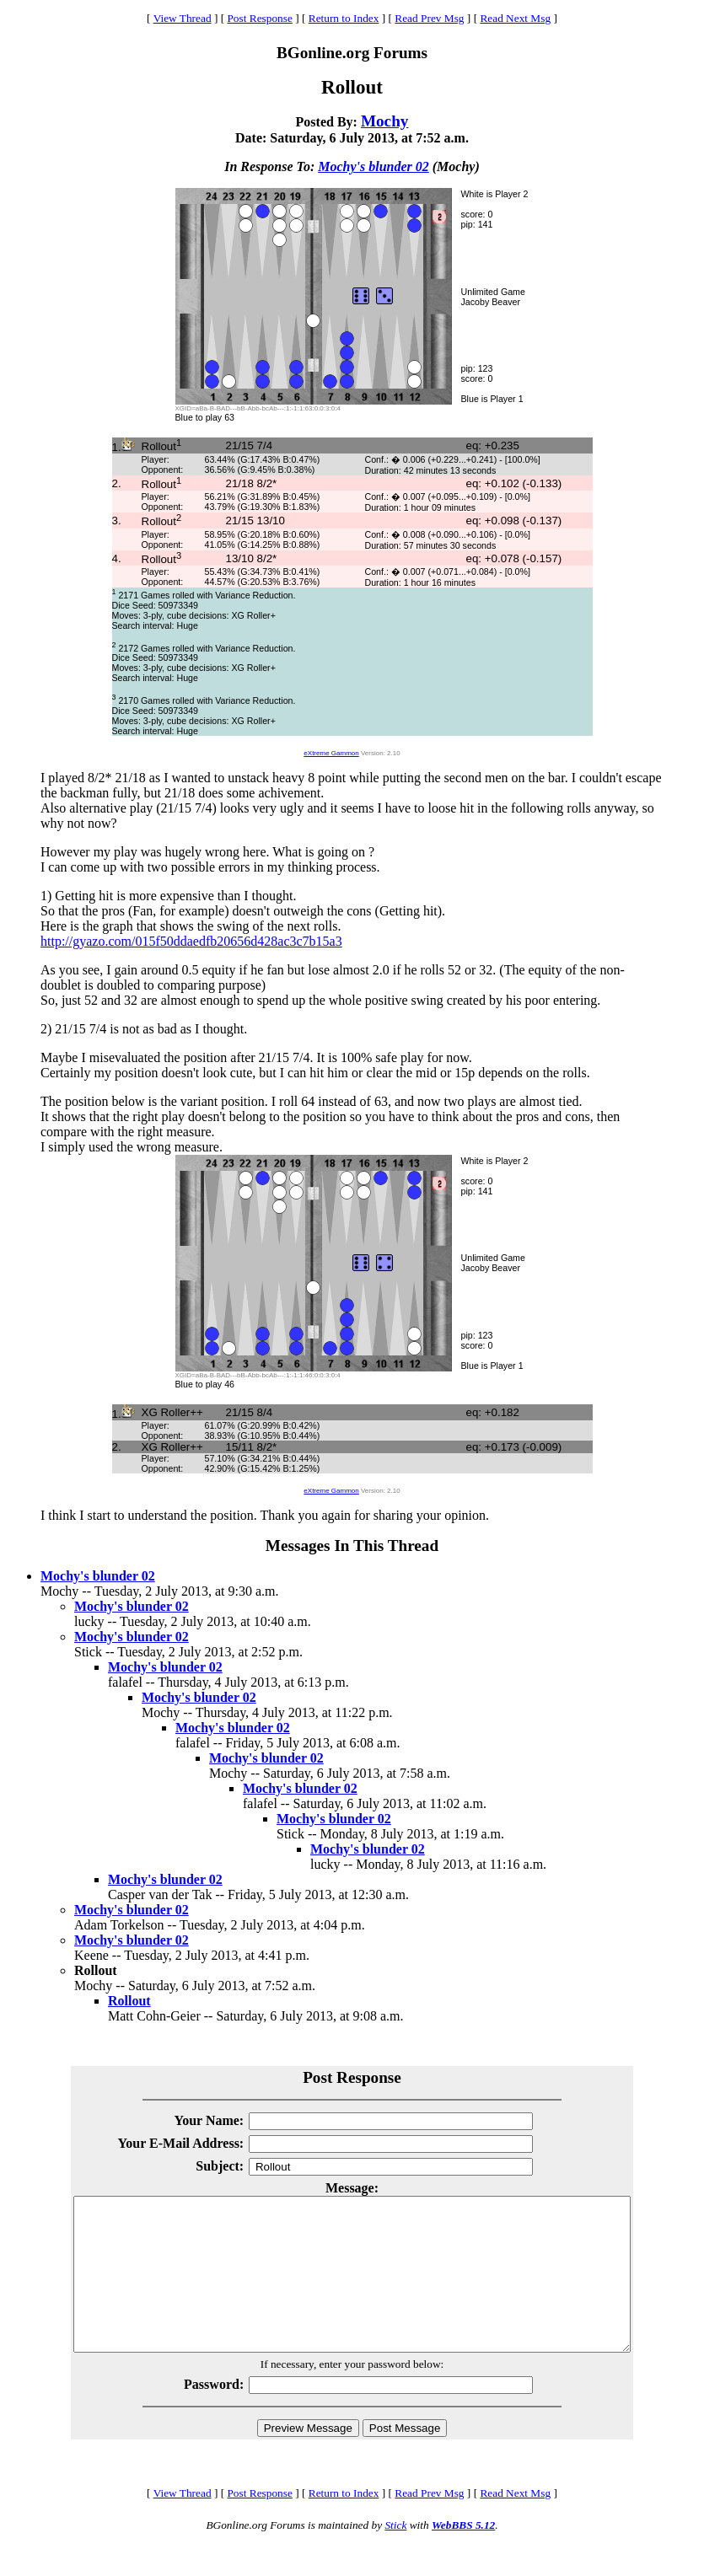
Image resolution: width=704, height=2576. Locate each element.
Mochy (385, 121)
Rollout (129, 2001)
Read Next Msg (515, 18)
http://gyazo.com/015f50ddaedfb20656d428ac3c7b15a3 (191, 941)
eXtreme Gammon (331, 753)
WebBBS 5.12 (463, 2555)
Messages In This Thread (352, 1545)
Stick (395, 2555)
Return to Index (344, 18)
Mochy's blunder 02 (373, 166)
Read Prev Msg (429, 18)
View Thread (182, 18)
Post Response (259, 18)
